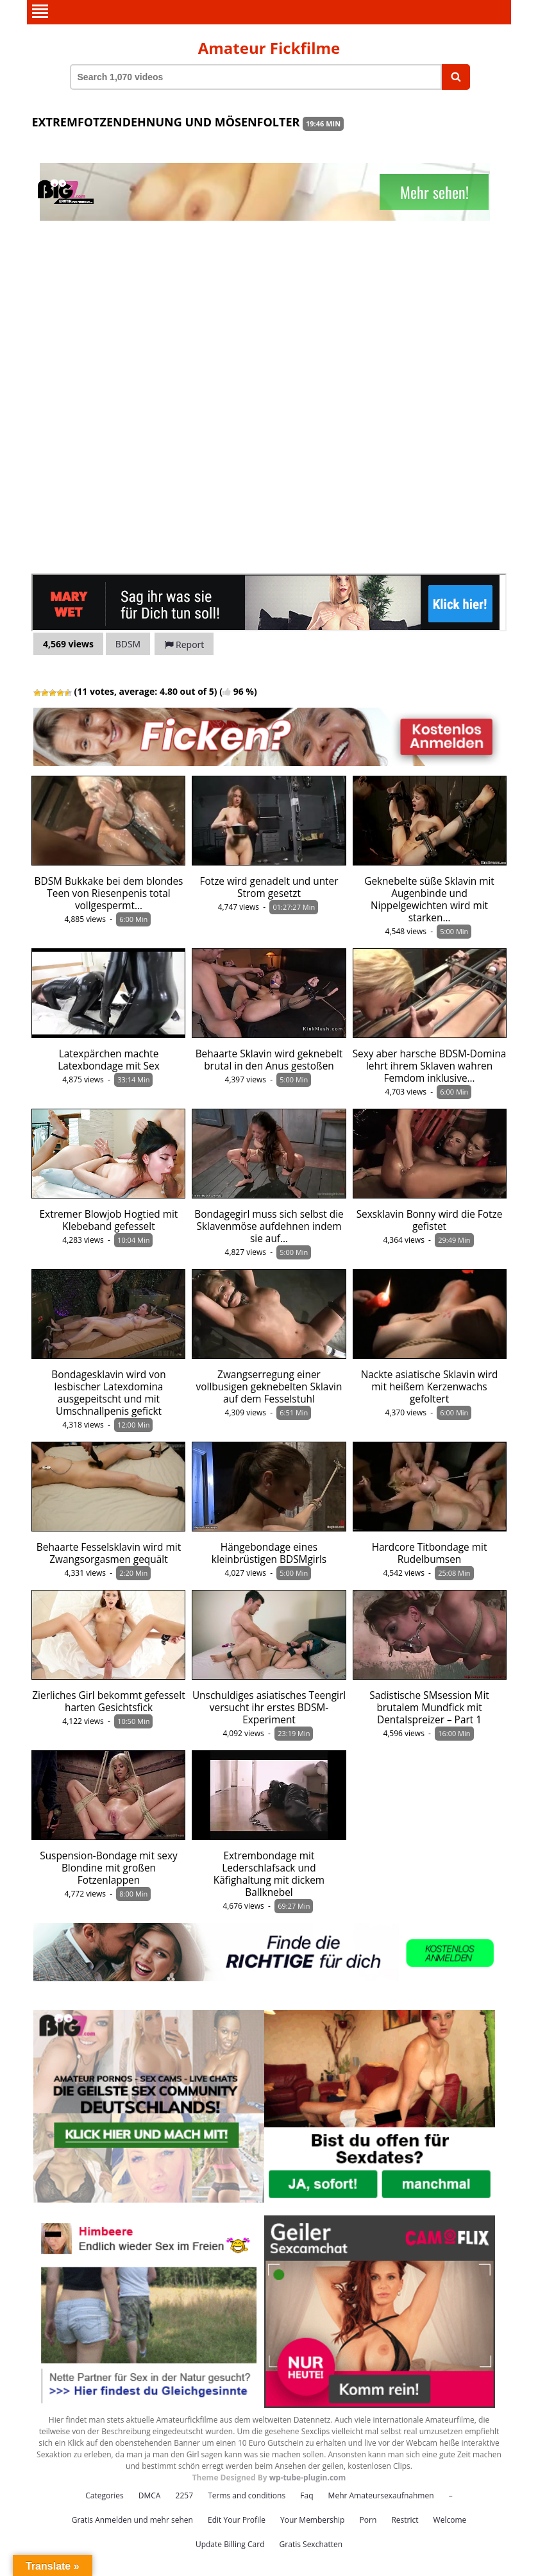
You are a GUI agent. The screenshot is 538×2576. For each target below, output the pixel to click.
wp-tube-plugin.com (307, 2477)
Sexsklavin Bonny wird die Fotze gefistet (430, 1220)
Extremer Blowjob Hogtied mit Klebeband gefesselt (109, 1220)
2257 (184, 2495)
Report (184, 644)
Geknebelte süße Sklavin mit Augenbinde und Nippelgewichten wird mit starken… (429, 899)
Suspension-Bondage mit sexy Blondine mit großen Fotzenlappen (109, 1868)
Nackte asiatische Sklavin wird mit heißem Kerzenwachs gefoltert (429, 1387)
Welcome (450, 2519)
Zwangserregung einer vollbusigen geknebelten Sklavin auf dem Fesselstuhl (269, 1387)
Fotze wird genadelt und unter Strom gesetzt (268, 887)
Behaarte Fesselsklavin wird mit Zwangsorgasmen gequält (109, 1553)
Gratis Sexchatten (311, 2544)
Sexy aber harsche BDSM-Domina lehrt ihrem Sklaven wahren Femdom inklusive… (430, 1066)
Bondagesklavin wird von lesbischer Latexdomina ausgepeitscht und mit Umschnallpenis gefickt (108, 1393)
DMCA (150, 2495)
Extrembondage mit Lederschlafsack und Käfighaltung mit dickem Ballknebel (269, 1874)
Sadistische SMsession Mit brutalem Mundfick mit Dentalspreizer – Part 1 (429, 1708)
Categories (104, 2495)
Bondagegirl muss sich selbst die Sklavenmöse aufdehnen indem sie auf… (268, 1226)
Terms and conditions (246, 2495)
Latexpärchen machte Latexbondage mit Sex (109, 1060)
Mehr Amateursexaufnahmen (381, 2495)
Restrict (404, 2519)
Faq (306, 2495)
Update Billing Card (230, 2544)
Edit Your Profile (236, 2519)
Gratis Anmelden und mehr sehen (132, 2519)
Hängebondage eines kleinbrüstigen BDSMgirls (269, 1553)
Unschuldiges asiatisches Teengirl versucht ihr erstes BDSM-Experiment (269, 1708)
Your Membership (312, 2519)
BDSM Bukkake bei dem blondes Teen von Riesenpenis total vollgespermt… (109, 893)
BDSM (127, 644)
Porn (368, 2519)
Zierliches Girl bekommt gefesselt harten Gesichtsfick (108, 1701)
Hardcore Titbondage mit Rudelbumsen (429, 1553)
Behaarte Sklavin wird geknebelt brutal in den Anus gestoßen (269, 1060)
